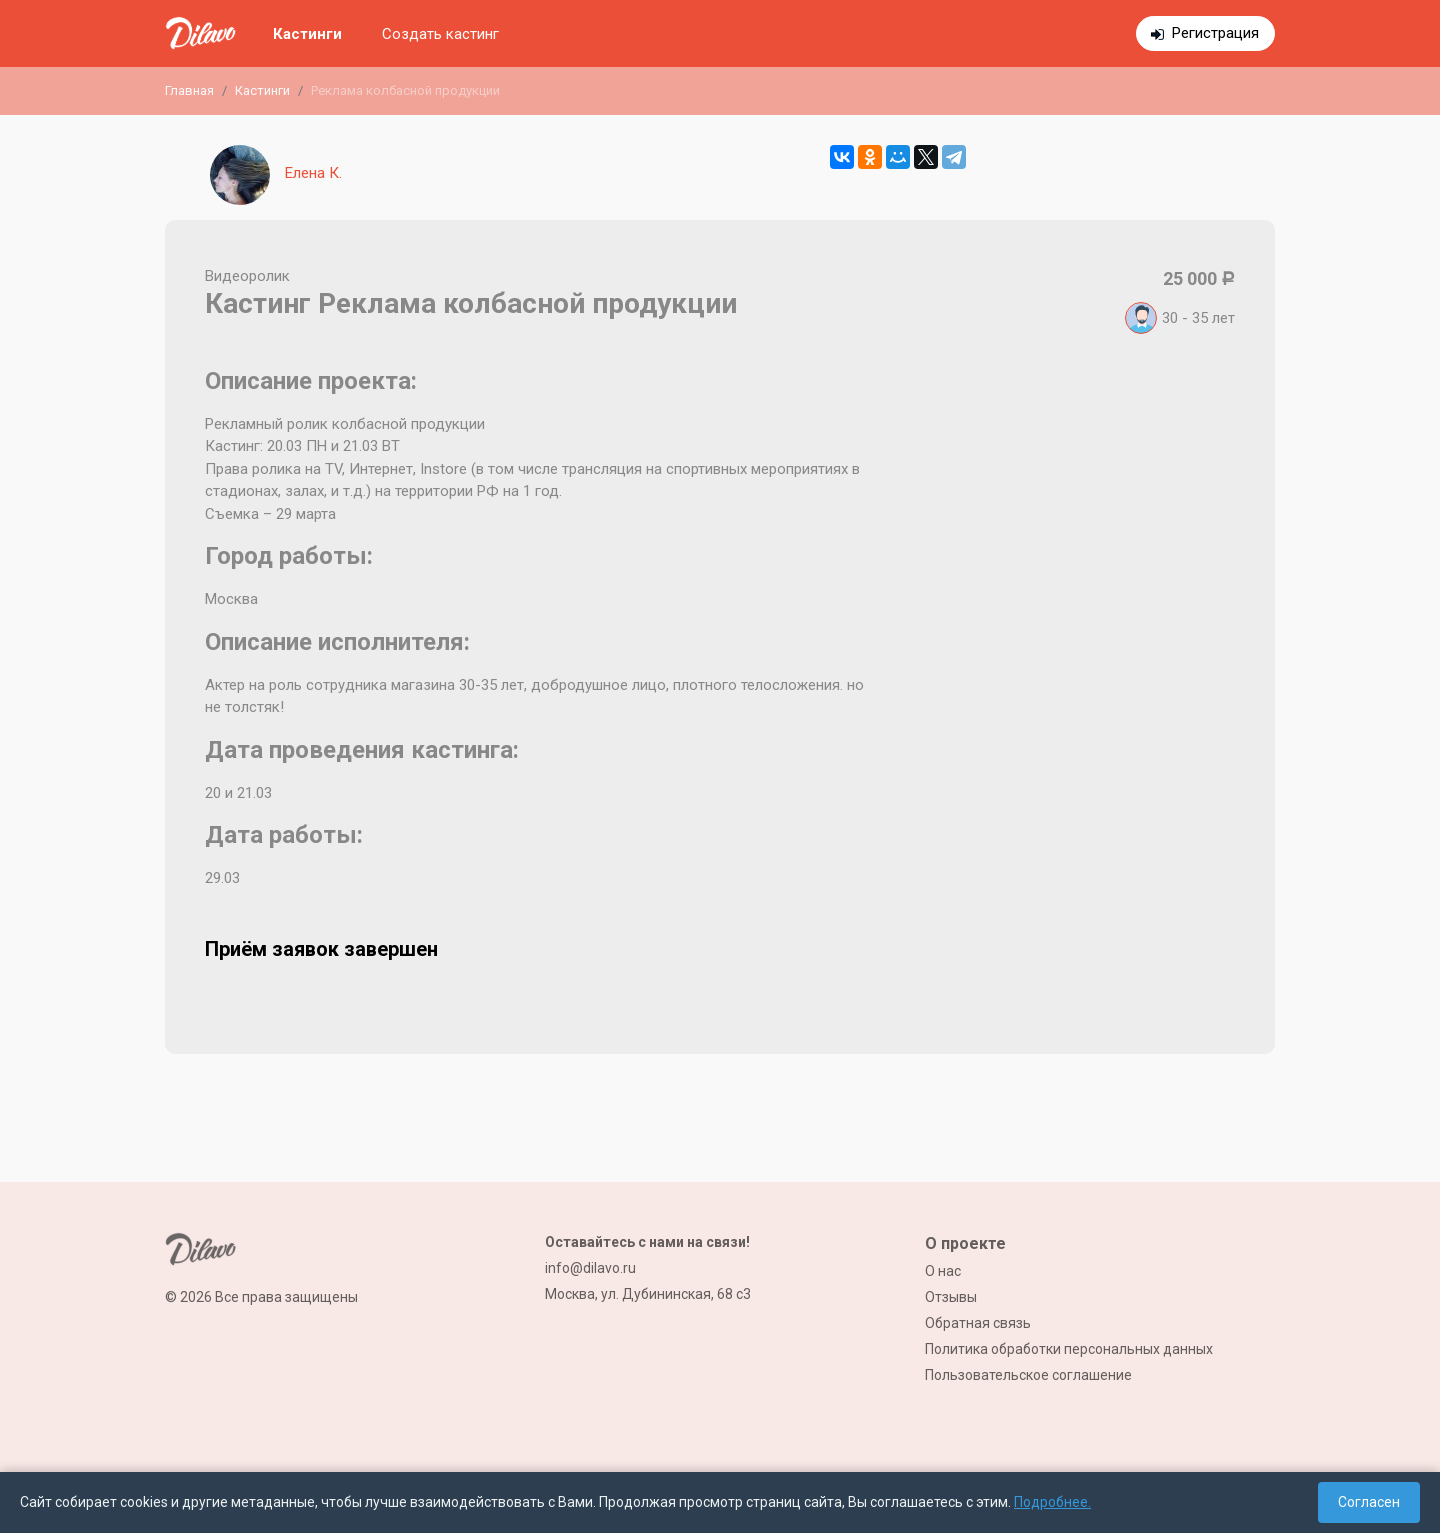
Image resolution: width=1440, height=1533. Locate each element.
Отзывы (951, 1297)
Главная (189, 90)
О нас (943, 1271)
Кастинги (307, 34)
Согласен (1369, 1502)
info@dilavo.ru (590, 1268)
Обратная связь (978, 1323)
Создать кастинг (440, 34)
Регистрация (1215, 33)
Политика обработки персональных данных (1069, 1349)
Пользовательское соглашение (1028, 1375)
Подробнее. (1052, 1502)
